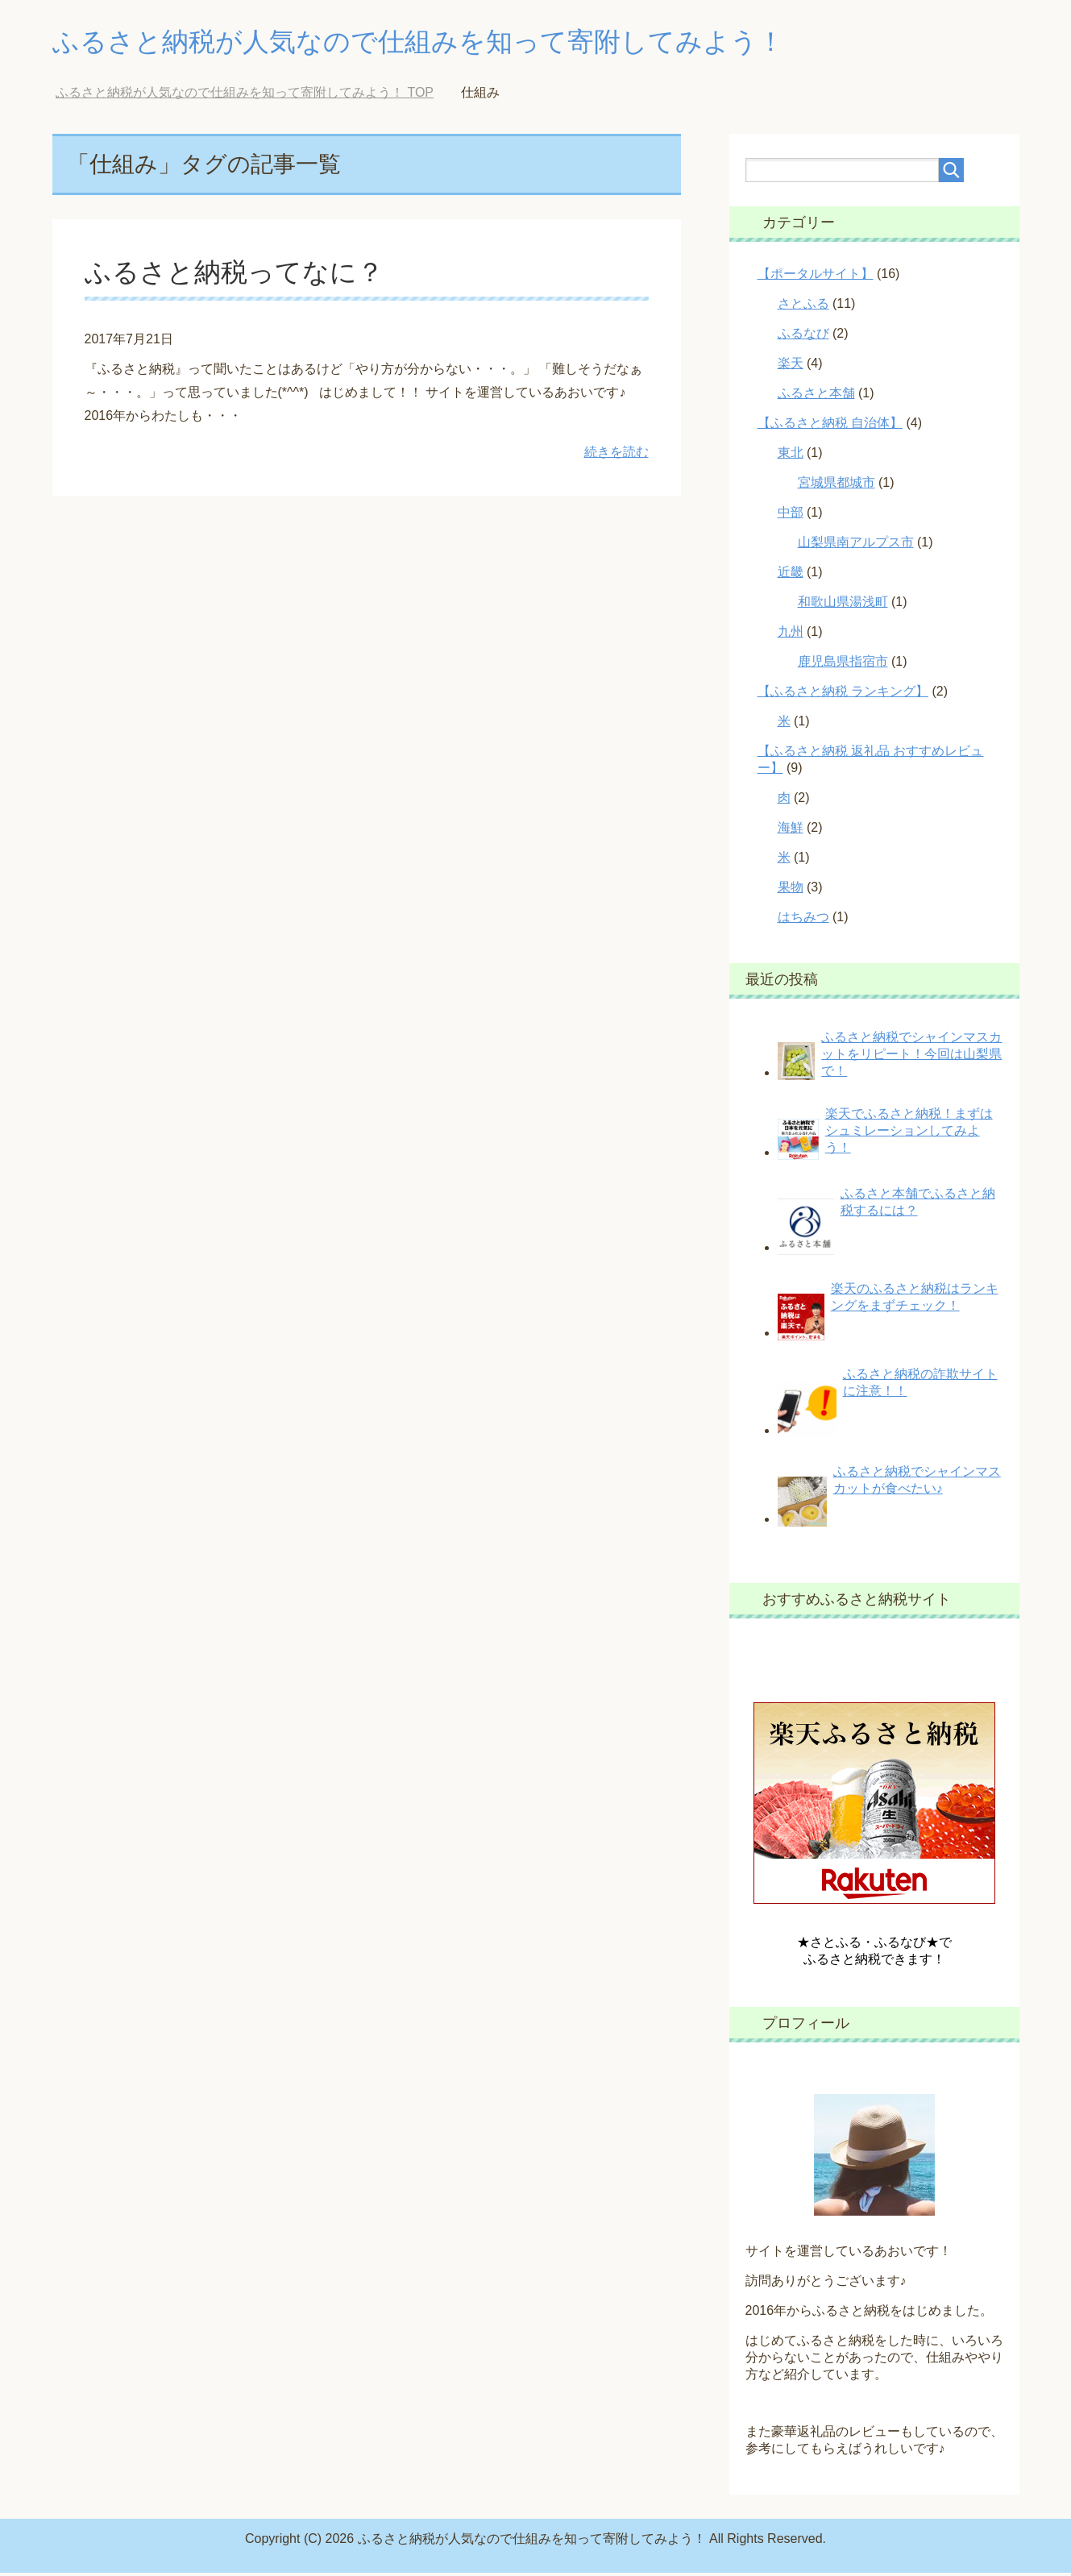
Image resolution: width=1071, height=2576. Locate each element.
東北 (790, 456)
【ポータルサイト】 (816, 277)
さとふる (803, 307)
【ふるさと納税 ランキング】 (843, 694)
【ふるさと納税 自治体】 (830, 426)
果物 (790, 890)
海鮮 (790, 830)
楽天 (790, 366)
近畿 (790, 575)
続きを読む (616, 455)
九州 (790, 635)
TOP (245, 95)
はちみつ (803, 920)
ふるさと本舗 (816, 396)
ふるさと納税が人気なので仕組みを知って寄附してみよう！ (450, 43)
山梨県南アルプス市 (856, 545)
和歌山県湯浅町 (843, 605)
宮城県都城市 (836, 485)
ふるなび (803, 336)
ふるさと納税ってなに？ (238, 275)
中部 (790, 515)
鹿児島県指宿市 (843, 664)
